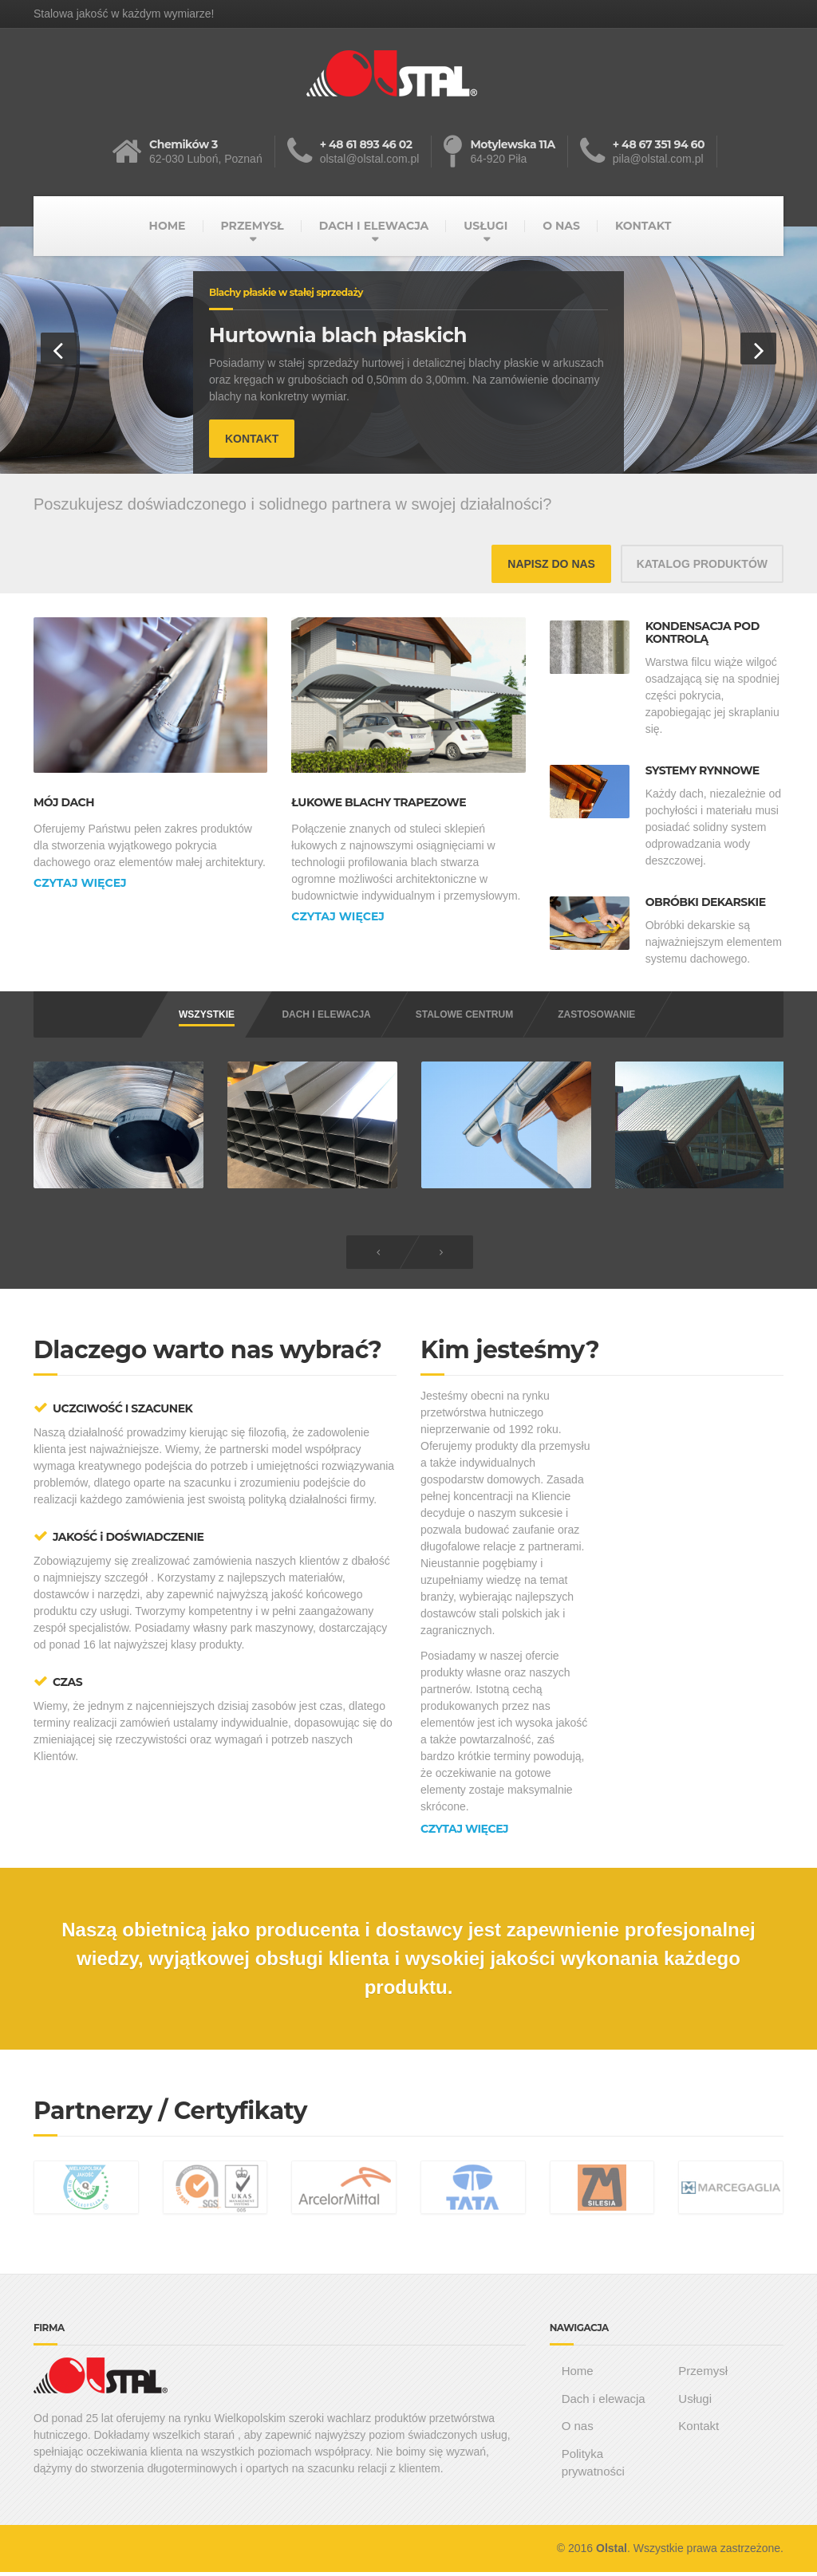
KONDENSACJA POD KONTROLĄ (702, 632)
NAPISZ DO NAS (551, 563)
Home (578, 2372)
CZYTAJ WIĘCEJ (80, 883)
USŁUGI (485, 226)
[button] (59, 348)
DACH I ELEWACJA (374, 226)
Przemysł (703, 2372)
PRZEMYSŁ (251, 226)
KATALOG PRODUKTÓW (702, 563)
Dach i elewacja (603, 2400)
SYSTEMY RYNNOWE (702, 771)
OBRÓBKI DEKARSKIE (705, 902)
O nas (578, 2427)
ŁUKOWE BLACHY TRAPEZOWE (378, 803)
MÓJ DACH (64, 803)
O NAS (561, 226)
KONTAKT (643, 226)
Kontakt (698, 2427)
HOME (167, 226)
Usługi (695, 2400)
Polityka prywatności (593, 2464)
